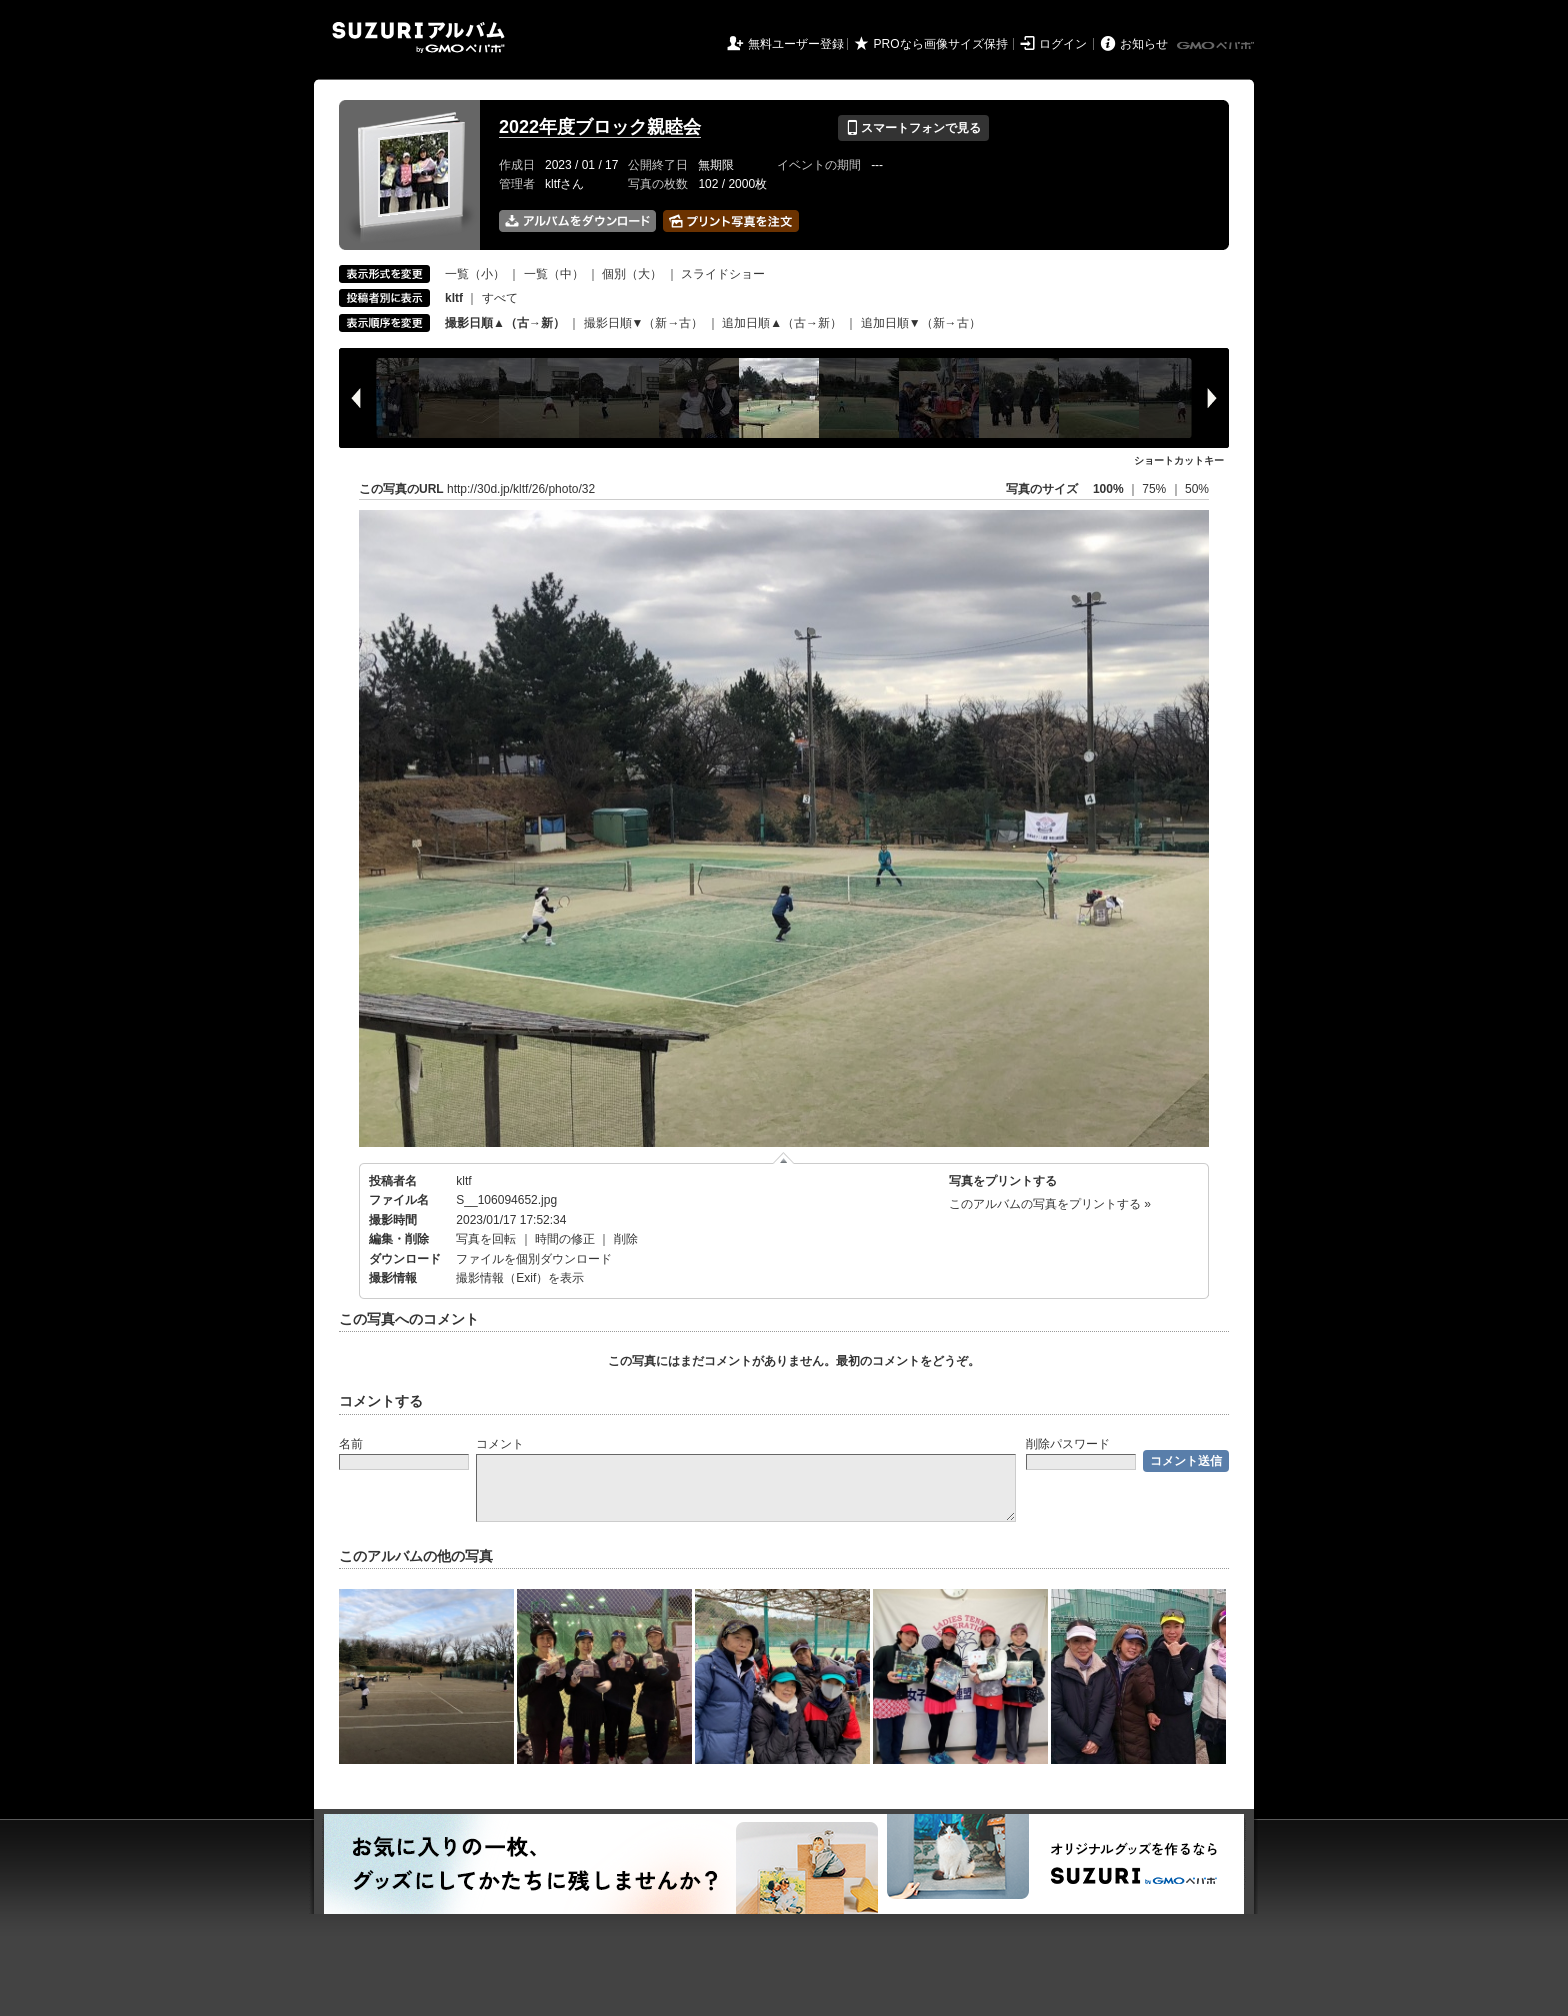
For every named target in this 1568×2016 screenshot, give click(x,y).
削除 (626, 1239)
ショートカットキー (1179, 460)
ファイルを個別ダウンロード (534, 1259)
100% (1108, 489)
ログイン (1063, 44)
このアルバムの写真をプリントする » (1050, 1204)
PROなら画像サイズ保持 (941, 44)
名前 (351, 1444)
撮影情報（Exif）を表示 (520, 1278)
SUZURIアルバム (418, 37)
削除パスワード (1068, 1444)
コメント (500, 1444)
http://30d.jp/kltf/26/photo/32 (521, 489)
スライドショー (723, 274)
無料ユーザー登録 (796, 44)
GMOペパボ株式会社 (1217, 46)
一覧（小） (475, 274)
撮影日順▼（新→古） (644, 323)
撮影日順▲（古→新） (505, 323)
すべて (500, 298)
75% (1155, 489)
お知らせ (1144, 44)
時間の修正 (565, 1239)
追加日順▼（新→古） (921, 323)
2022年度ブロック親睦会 (600, 127)
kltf (463, 1181)
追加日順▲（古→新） (782, 323)
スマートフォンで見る (913, 128)
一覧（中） (554, 274)
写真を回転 (486, 1239)
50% (1197, 489)
